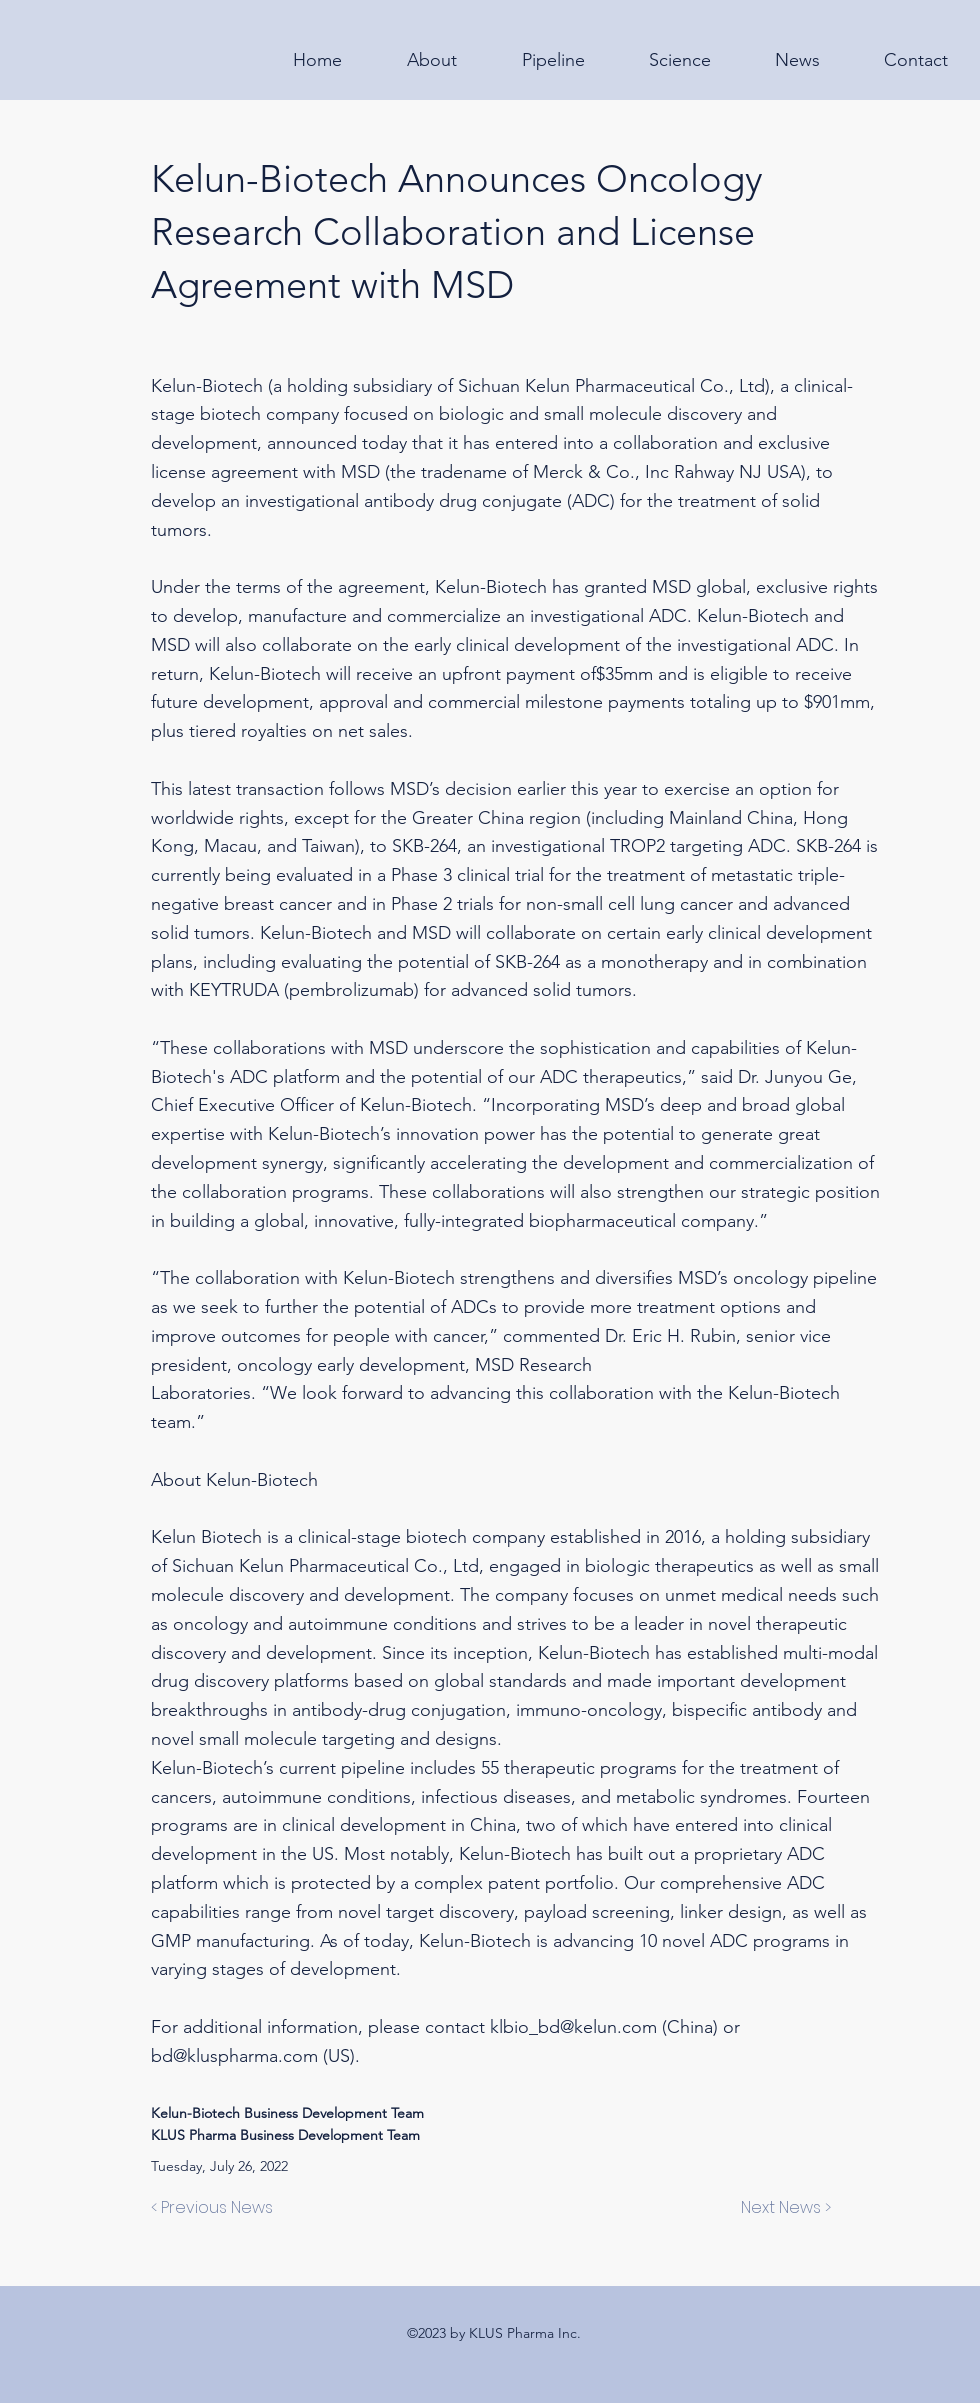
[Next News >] (781, 2208)
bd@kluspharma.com (234, 2056)
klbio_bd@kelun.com (573, 2027)
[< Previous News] (217, 2208)
